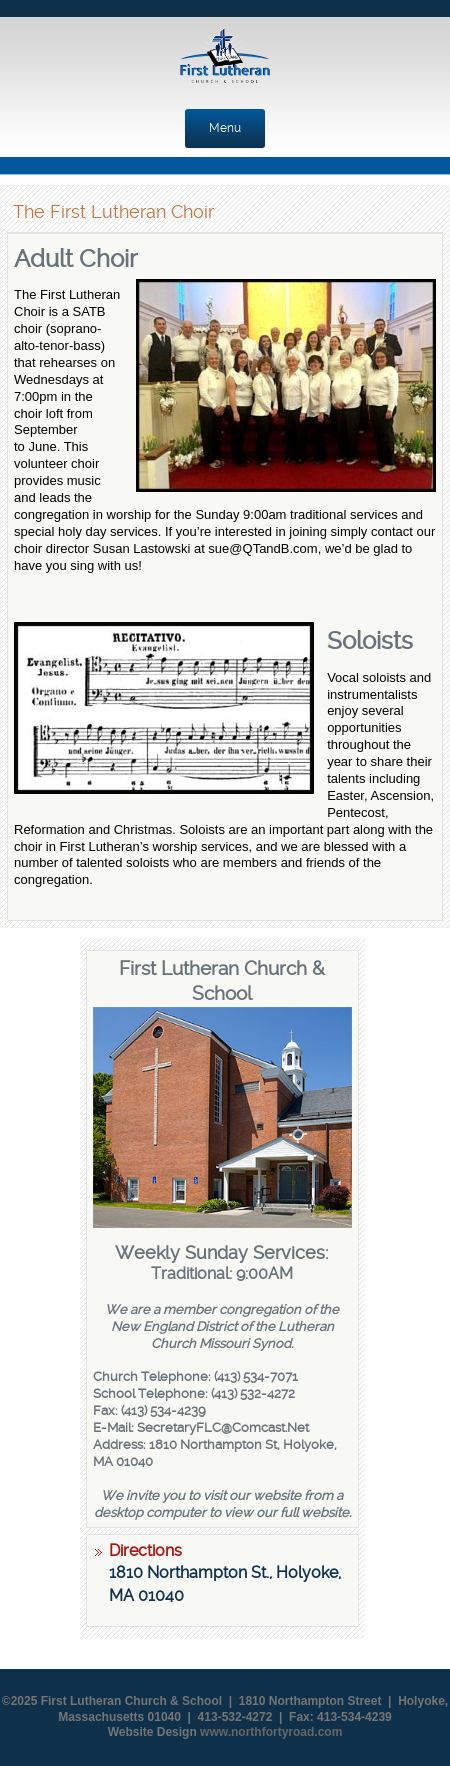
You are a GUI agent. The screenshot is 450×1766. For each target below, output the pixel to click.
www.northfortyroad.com (271, 1732)
